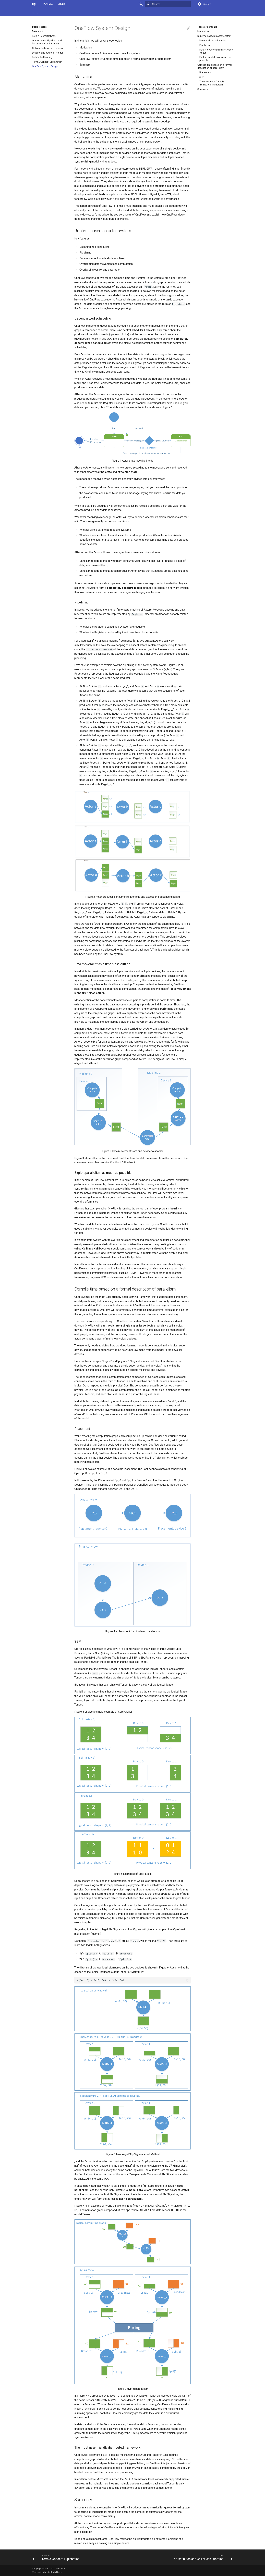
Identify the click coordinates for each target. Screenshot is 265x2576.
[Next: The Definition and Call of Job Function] (183, 2557)
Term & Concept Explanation (47, 61)
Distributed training (42, 57)
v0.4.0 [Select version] (61, 4)
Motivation (203, 31)
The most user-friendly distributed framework (211, 83)
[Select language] (147, 4)
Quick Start (49, 12)
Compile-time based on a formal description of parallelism (214, 66)
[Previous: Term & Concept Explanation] (81, 2557)
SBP (201, 77)
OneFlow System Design (45, 66)
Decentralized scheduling (212, 40)
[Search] (171, 4)
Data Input (37, 31)
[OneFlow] (34, 4)
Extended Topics (85, 12)
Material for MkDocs (52, 2572)
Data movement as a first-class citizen (216, 51)
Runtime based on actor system (214, 36)
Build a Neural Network (44, 36)
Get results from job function (47, 48)
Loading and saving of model (47, 52)
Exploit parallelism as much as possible (215, 59)
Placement (205, 72)
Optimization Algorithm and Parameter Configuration (47, 42)
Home (35, 12)
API (100, 12)
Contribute (112, 12)
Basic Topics (65, 12)
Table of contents (207, 27)
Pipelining (204, 45)
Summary (202, 89)
